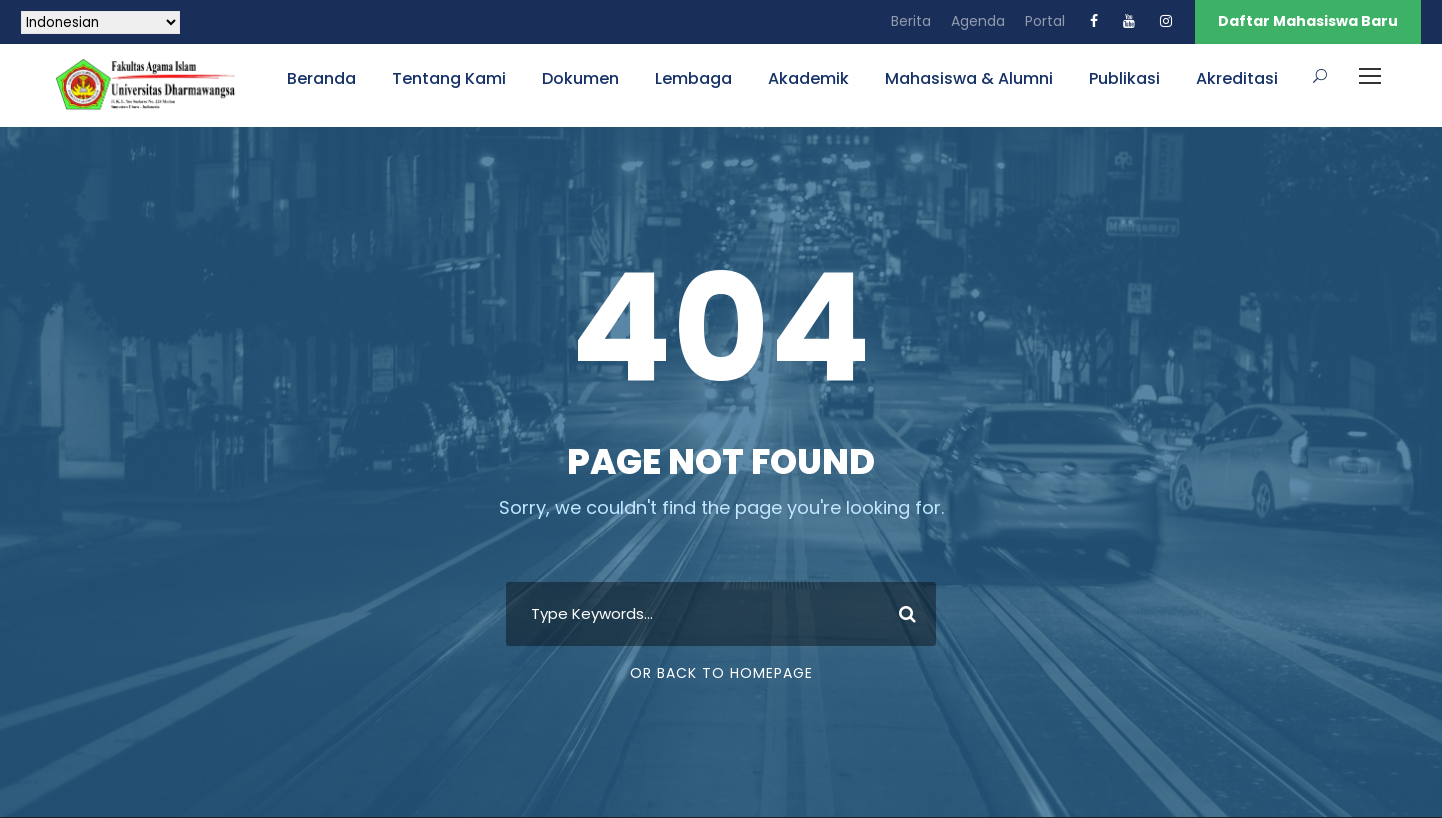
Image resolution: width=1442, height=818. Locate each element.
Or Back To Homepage (721, 673)
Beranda (321, 78)
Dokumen (580, 78)
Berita (911, 21)
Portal (1045, 21)
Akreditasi (1237, 78)
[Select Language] (100, 22)
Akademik (808, 78)
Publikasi (1124, 78)
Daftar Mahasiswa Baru (1308, 21)
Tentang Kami (449, 78)
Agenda (978, 21)
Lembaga (693, 78)
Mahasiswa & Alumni (969, 78)
